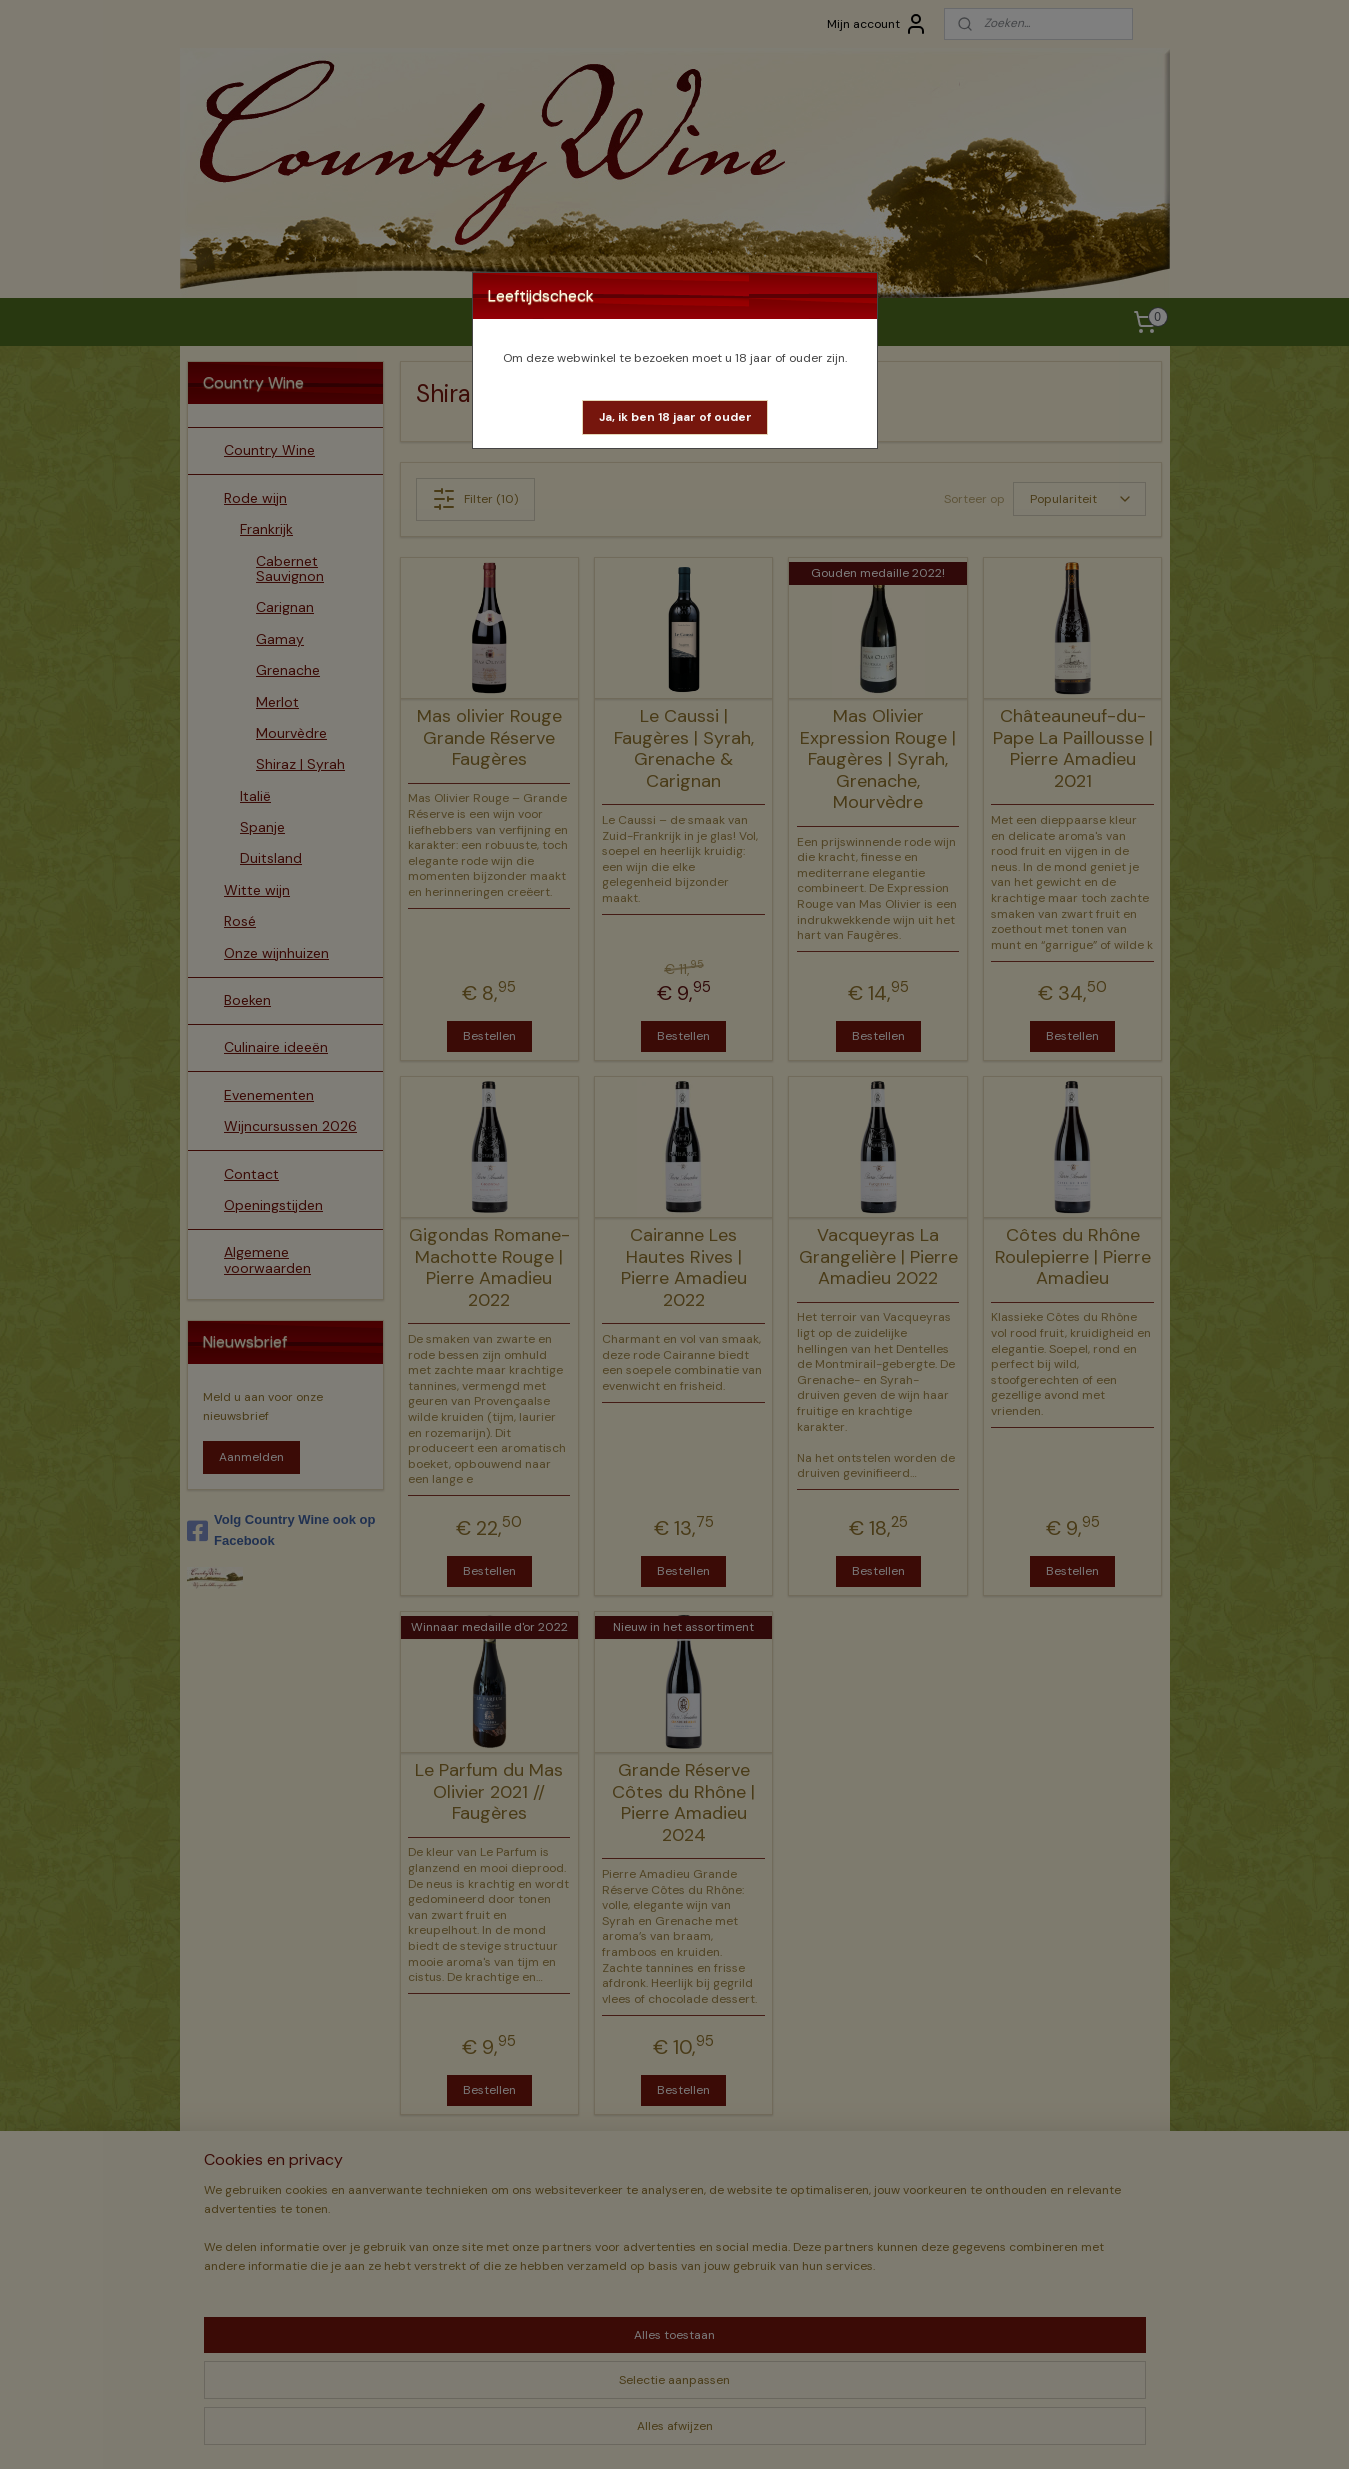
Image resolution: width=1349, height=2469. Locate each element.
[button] (675, 417)
